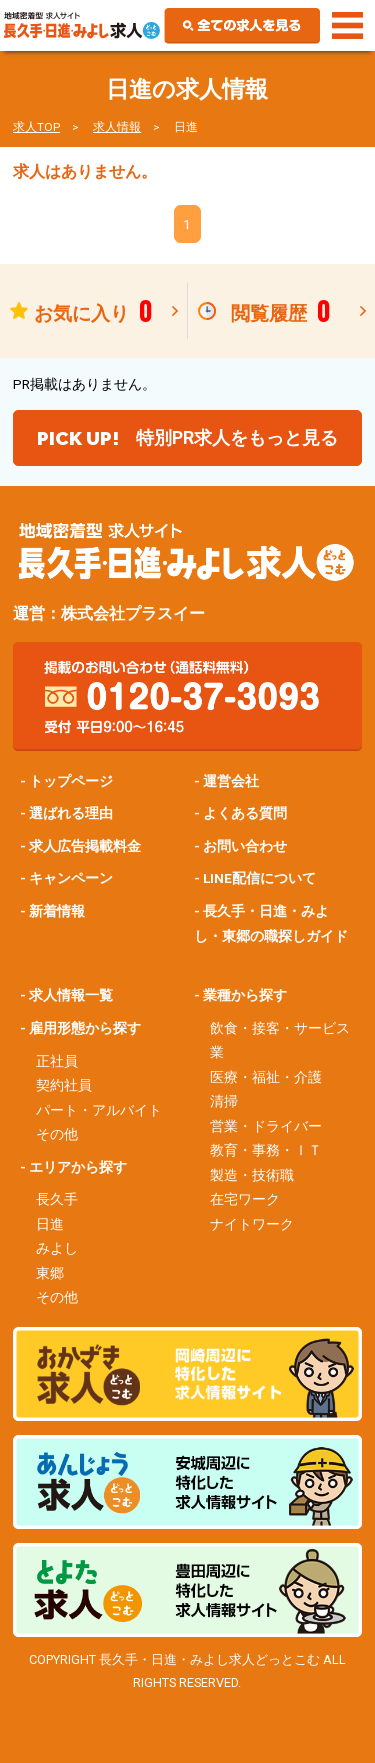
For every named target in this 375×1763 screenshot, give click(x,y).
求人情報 (117, 127)
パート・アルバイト (99, 1110)
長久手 (57, 1199)
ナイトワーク (252, 1224)
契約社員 (64, 1085)
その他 (57, 1134)
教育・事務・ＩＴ (266, 1150)
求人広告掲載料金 (85, 846)
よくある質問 (245, 813)
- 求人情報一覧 (66, 995)
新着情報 (57, 911)
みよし (57, 1248)
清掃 (224, 1101)
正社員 (57, 1061)
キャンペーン (71, 878)
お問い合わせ (245, 846)
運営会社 (231, 781)
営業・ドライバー (266, 1126)
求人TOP (36, 127)
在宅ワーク (245, 1199)
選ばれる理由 (71, 813)
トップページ (71, 781)
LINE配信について (259, 878)
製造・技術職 (252, 1175)
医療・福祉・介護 (266, 1077)
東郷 (50, 1273)
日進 (50, 1224)
